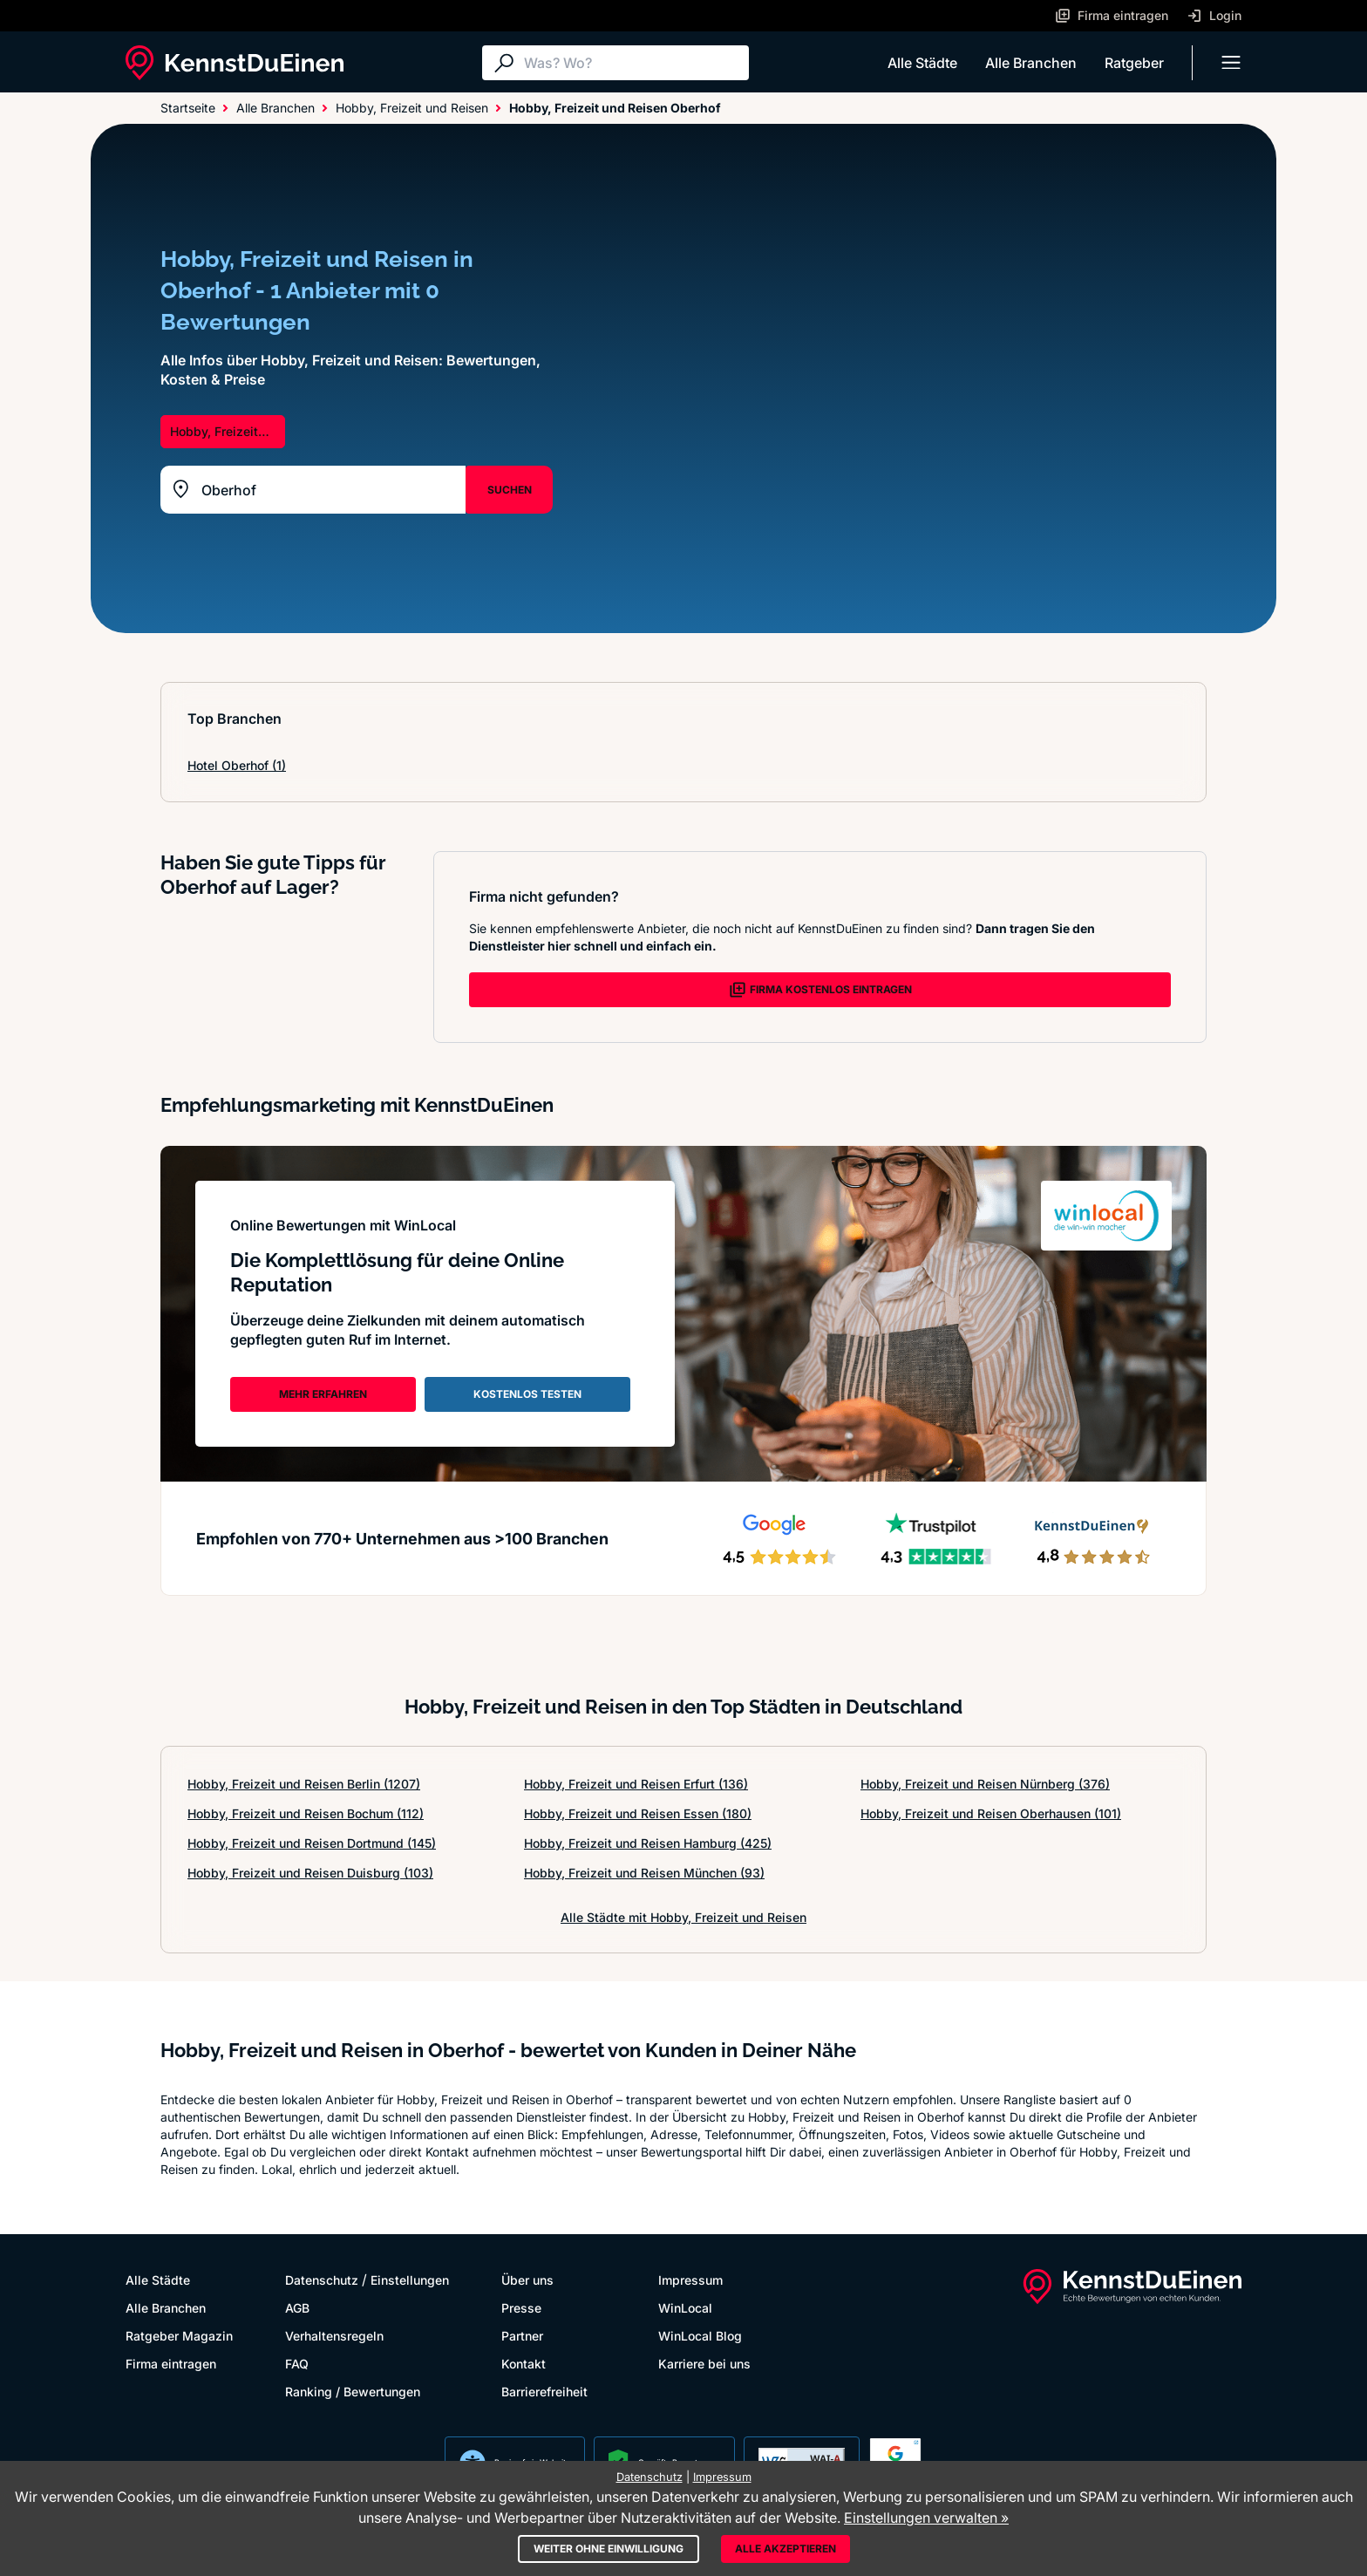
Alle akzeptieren (785, 2548)
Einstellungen (410, 2280)
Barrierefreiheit (544, 2391)
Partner (522, 2335)
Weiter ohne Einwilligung (609, 2548)
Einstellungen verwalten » (926, 2517)
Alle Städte (922, 63)
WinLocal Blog (700, 2335)
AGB (297, 2307)
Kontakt (523, 2363)
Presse (521, 2307)
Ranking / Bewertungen (352, 2391)
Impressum (690, 2280)
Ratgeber (1134, 63)
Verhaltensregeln (334, 2335)
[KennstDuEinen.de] (234, 62)
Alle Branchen (1031, 63)
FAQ (297, 2363)
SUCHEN (509, 489)
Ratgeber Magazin (179, 2335)
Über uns (527, 2280)
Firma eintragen (171, 2363)
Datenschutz (321, 2280)
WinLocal (685, 2307)
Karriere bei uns (704, 2363)
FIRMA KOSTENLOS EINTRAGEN (820, 989)
